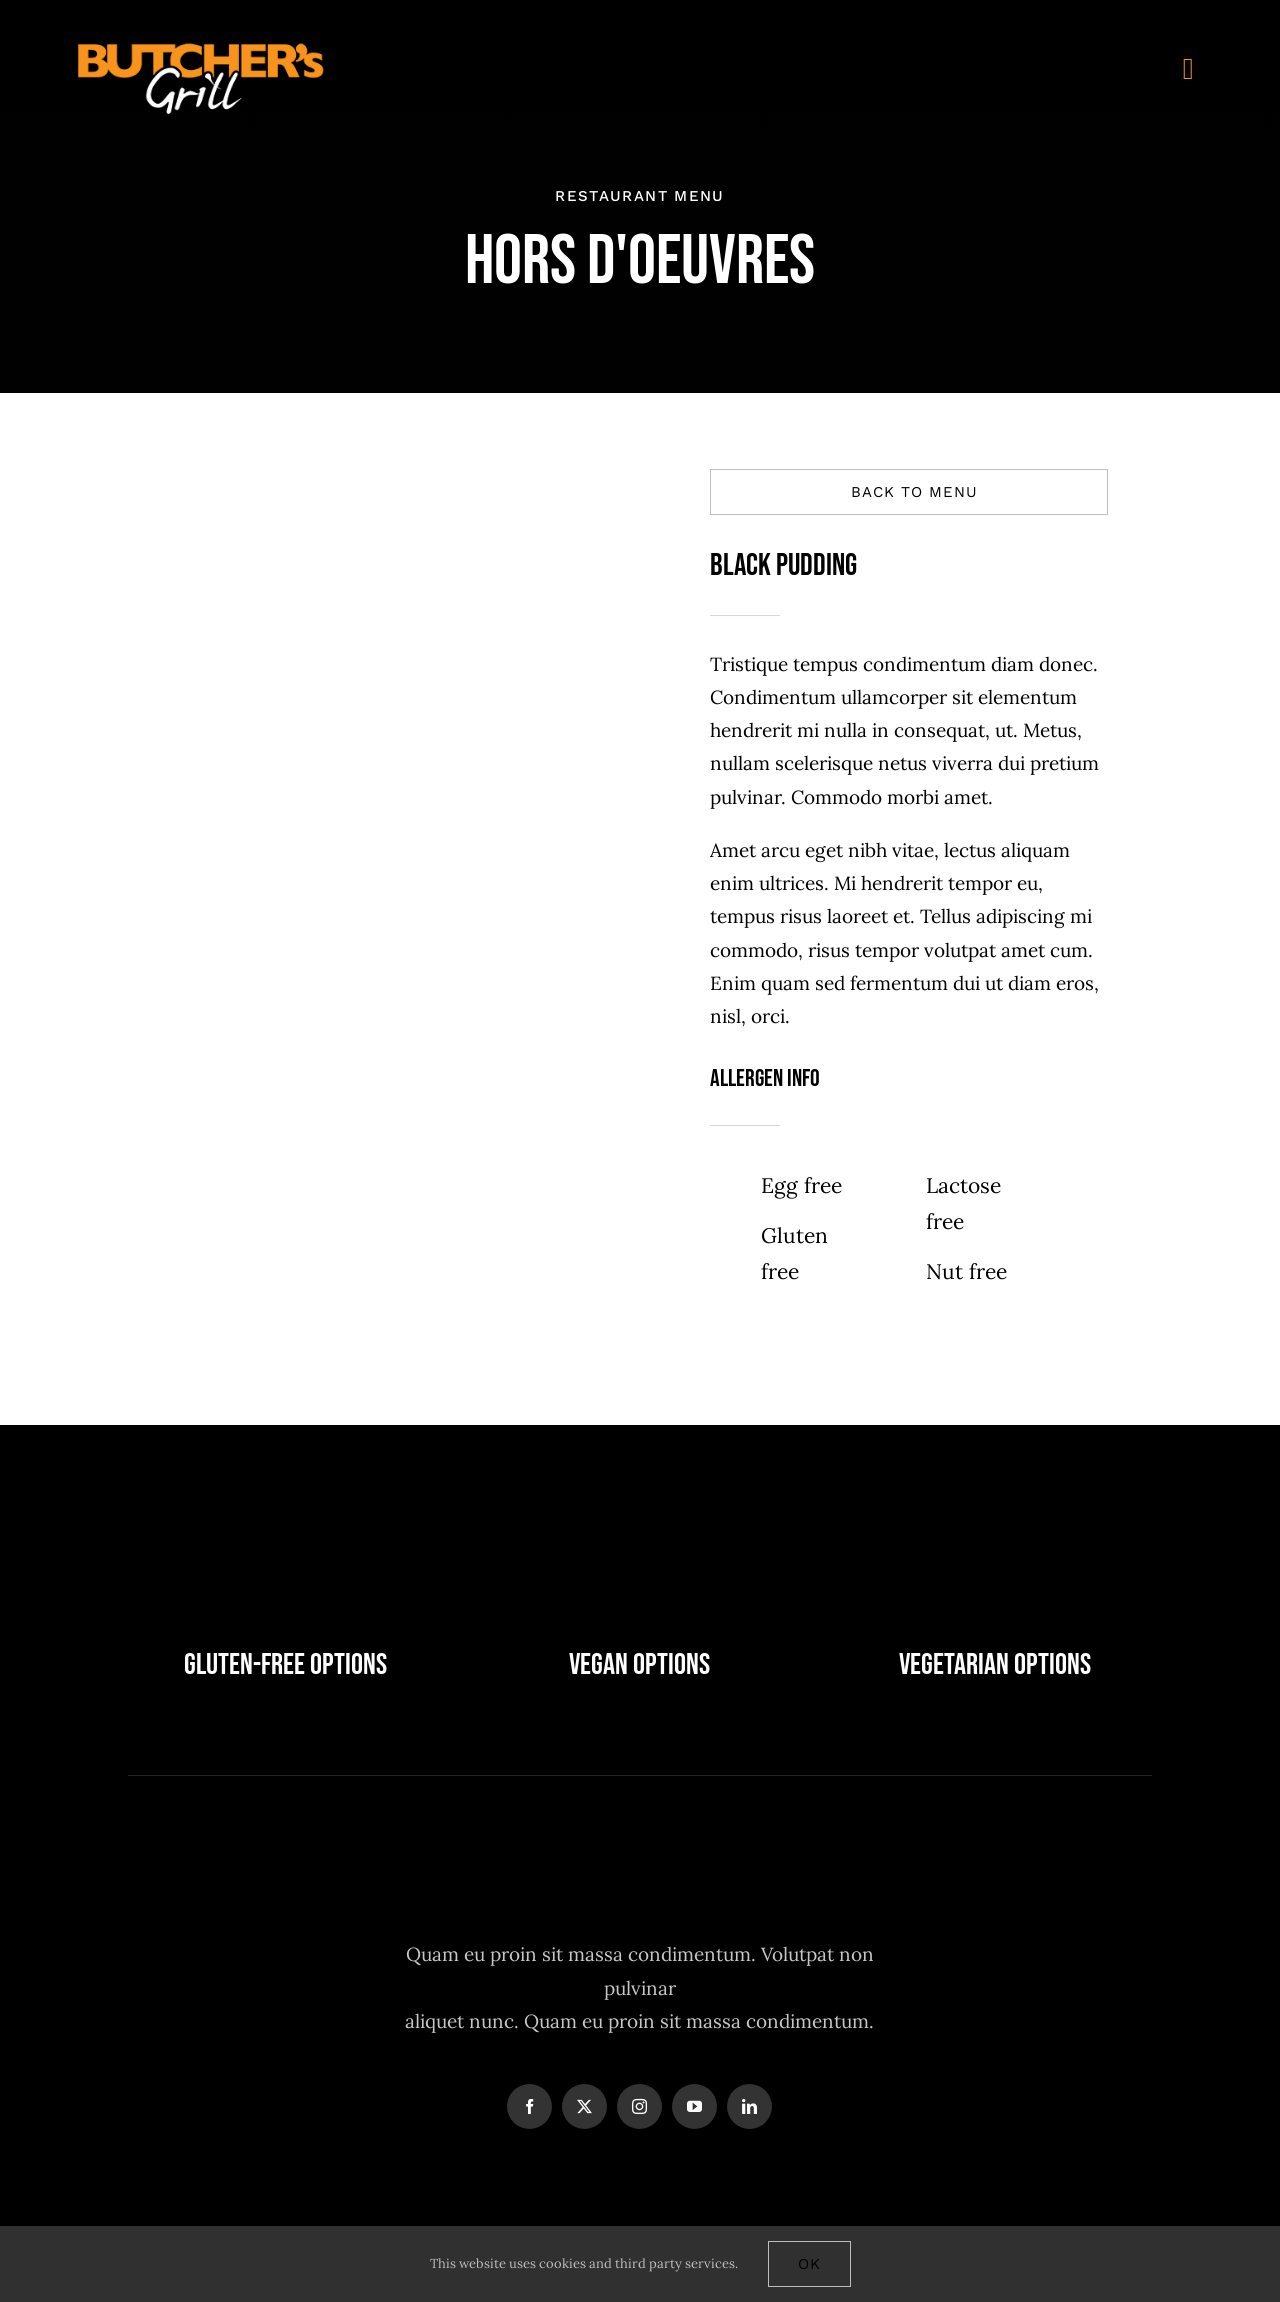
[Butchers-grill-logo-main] (201, 49)
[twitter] (584, 2106)
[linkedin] (749, 2106)
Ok (809, 2264)
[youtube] (694, 2106)
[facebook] (529, 2106)
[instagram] (639, 2106)
